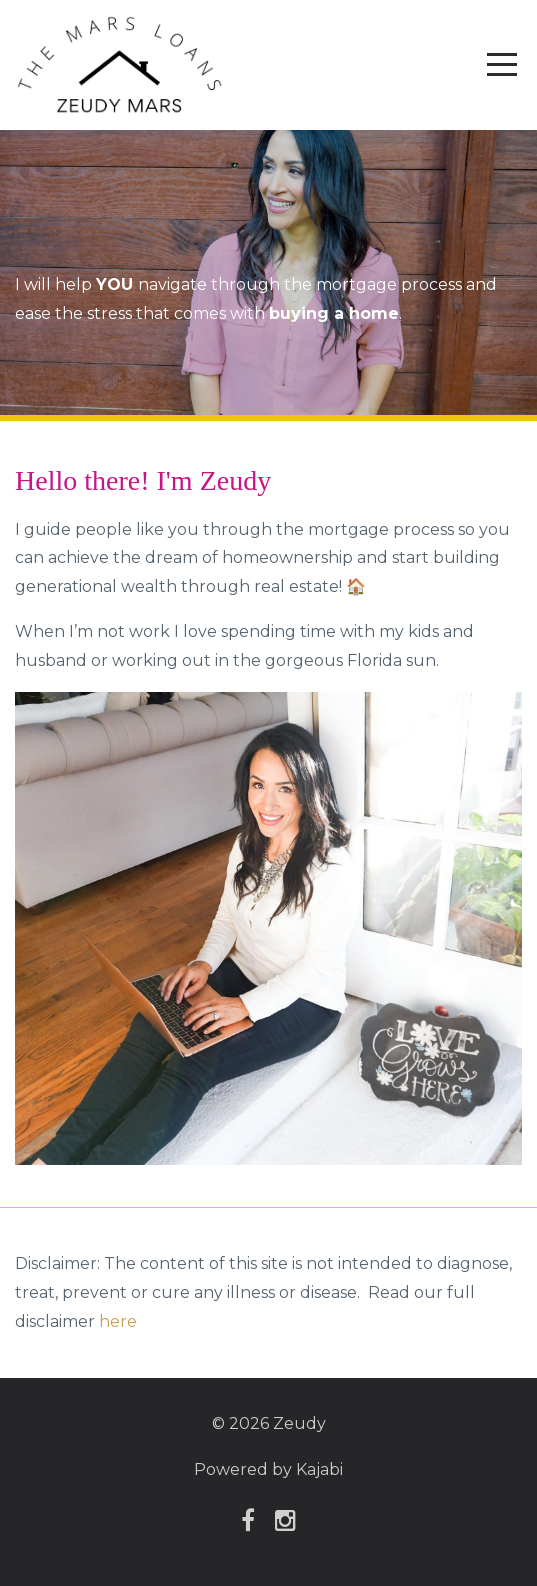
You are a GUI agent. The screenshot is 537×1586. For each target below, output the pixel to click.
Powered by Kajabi (268, 1469)
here (118, 1321)
